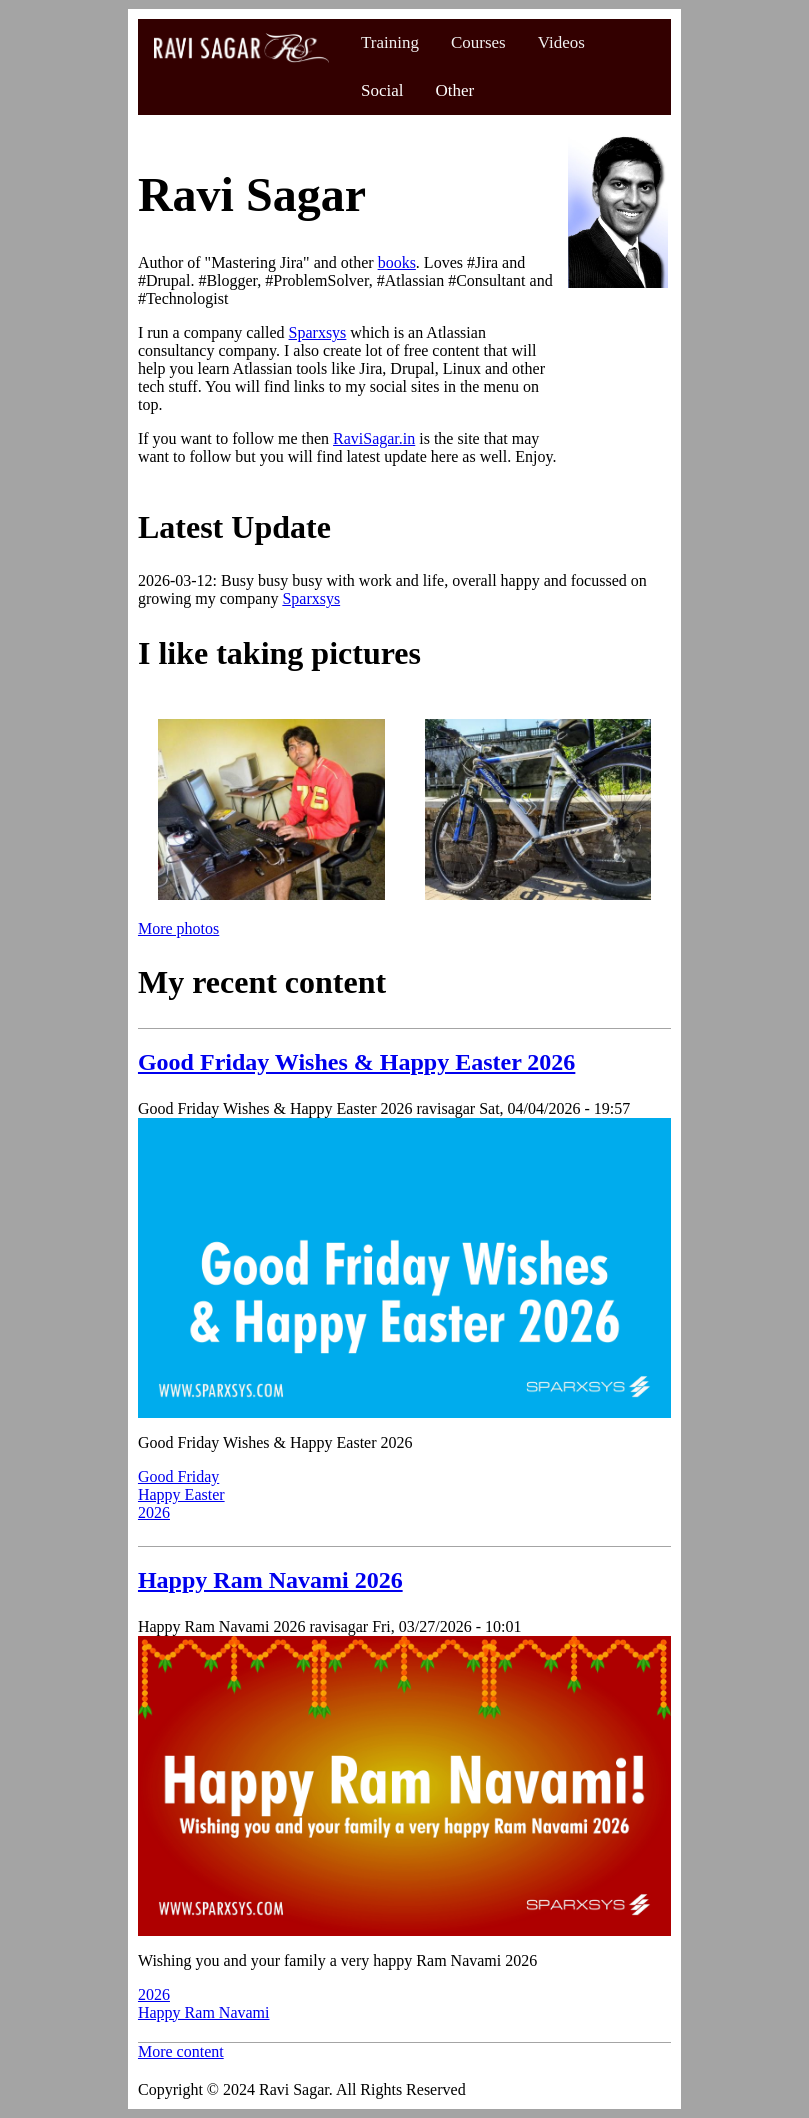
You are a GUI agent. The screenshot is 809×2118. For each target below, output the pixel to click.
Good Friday (178, 1476)
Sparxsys (318, 332)
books (397, 262)
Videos (561, 42)
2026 (154, 1512)
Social (382, 90)
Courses (478, 42)
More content (181, 2051)
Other (454, 90)
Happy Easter (181, 1494)
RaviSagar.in (374, 438)
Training (390, 42)
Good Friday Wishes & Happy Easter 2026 (356, 1062)
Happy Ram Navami (204, 2012)
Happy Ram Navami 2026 (270, 1580)
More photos (178, 928)
